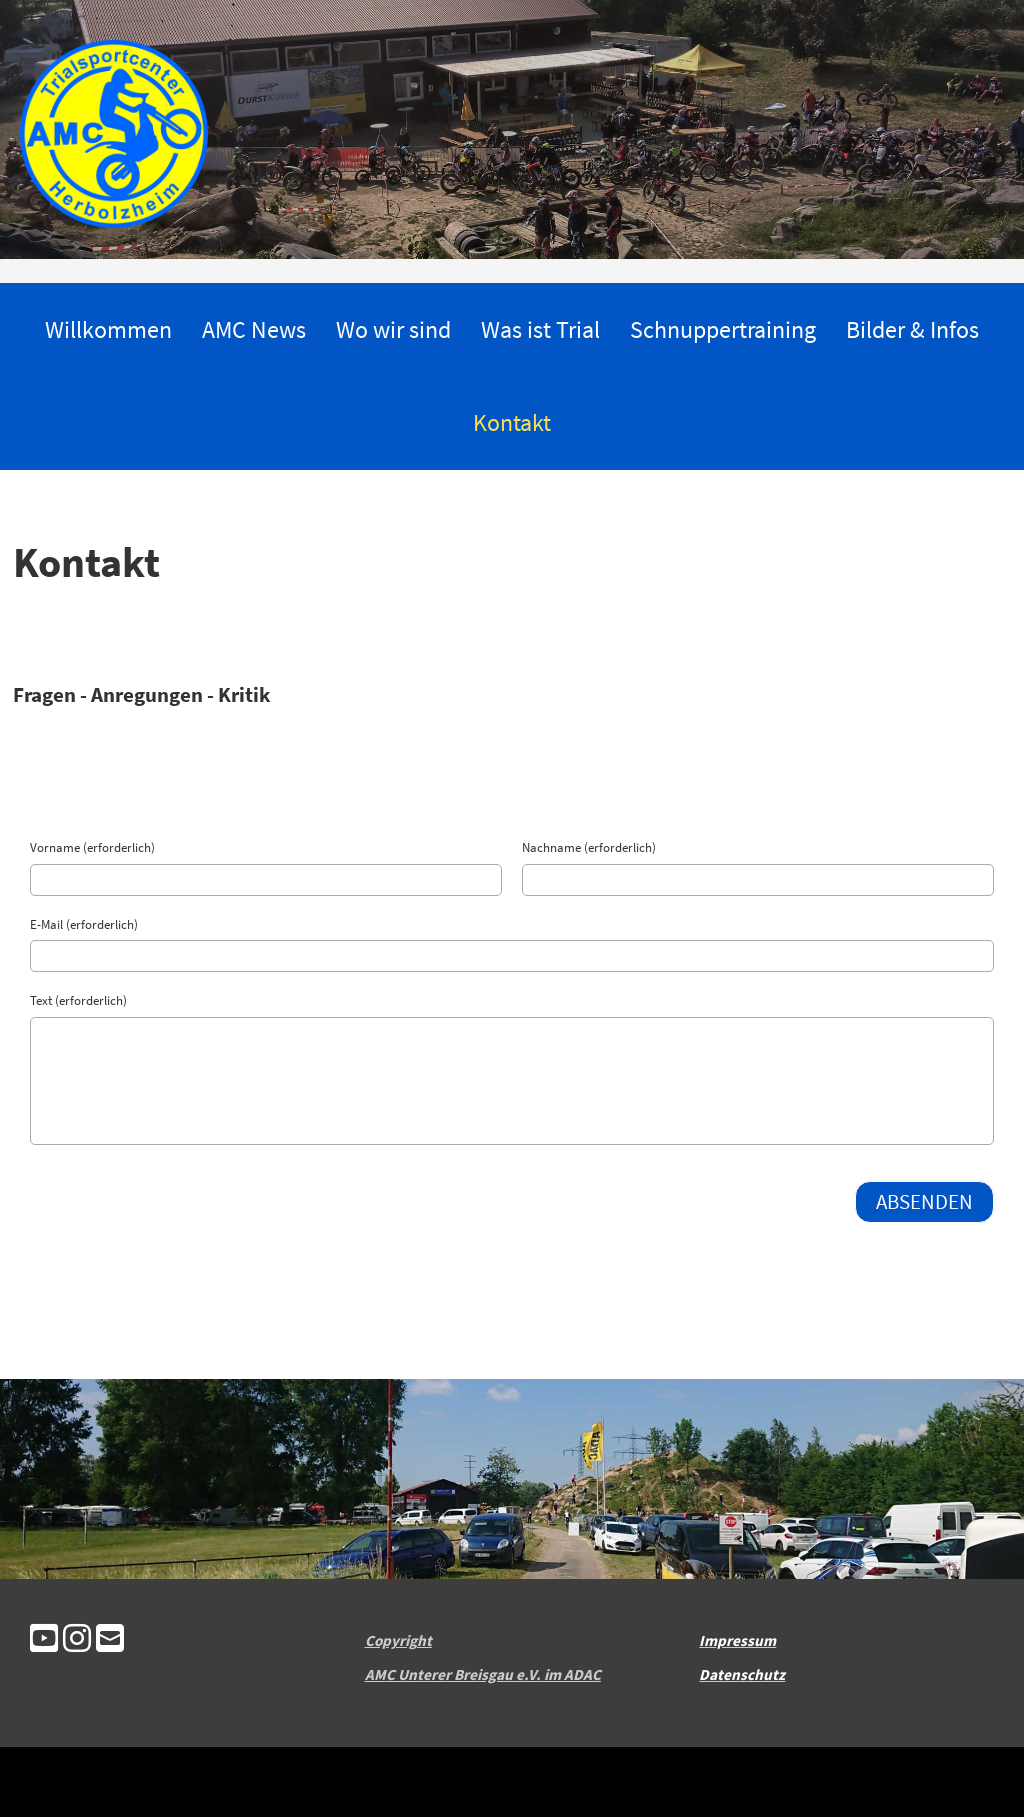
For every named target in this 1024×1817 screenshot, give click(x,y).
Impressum (737, 1640)
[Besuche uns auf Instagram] (77, 1641)
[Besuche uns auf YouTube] (44, 1641)
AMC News (254, 329)
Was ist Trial (540, 329)
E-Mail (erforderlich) (84, 924)
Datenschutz (742, 1674)
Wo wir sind (393, 329)
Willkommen (108, 329)
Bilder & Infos (912, 329)
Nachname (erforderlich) (589, 847)
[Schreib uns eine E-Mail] (110, 1641)
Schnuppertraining (723, 329)
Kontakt (512, 422)
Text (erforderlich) (78, 1000)
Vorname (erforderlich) (92, 847)
